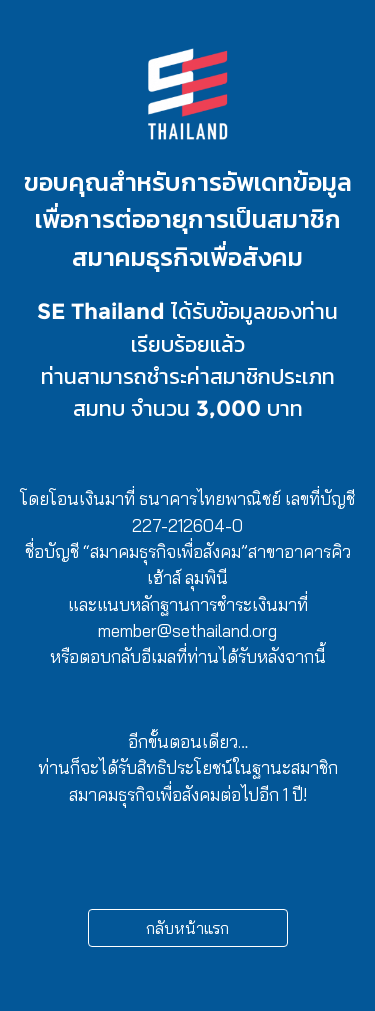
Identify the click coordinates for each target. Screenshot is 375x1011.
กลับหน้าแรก (187, 928)
